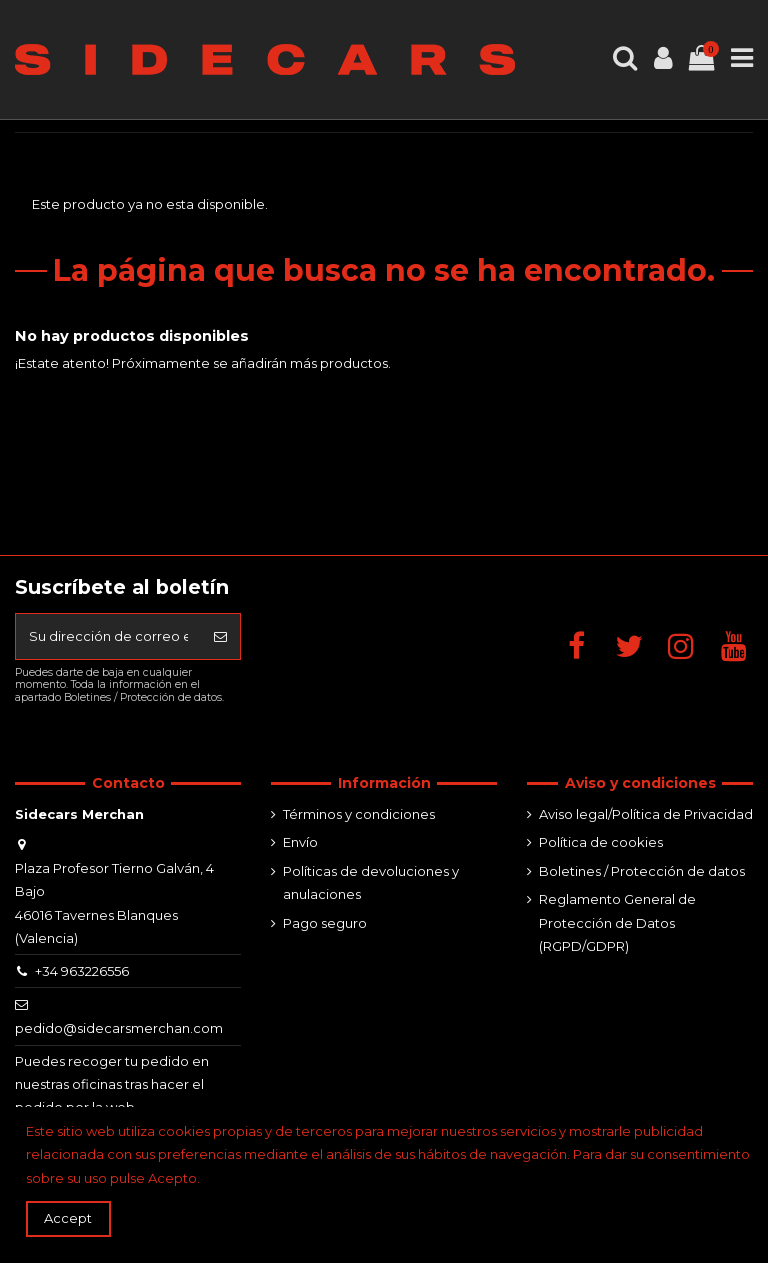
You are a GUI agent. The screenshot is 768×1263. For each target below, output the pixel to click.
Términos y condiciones (359, 814)
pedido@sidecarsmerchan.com (119, 1028)
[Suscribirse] (220, 637)
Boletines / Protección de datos (642, 871)
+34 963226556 (82, 971)
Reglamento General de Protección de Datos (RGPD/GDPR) (617, 922)
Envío (300, 842)
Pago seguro (325, 923)
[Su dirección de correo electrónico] (108, 637)
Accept (68, 1218)
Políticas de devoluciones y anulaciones (371, 882)
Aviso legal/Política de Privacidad (646, 814)
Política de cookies (601, 842)
